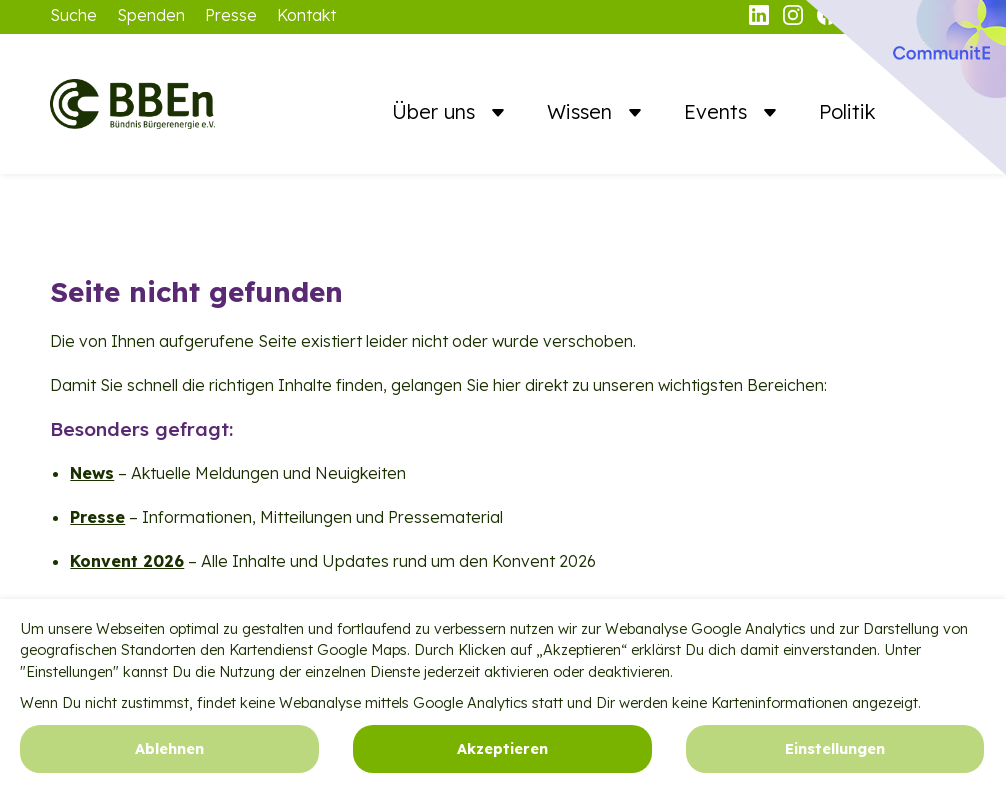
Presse (231, 15)
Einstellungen (835, 756)
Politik (847, 111)
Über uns (436, 111)
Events (718, 111)
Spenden (151, 15)
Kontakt (306, 15)
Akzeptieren (502, 756)
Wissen (582, 111)
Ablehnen (169, 756)
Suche (73, 15)
